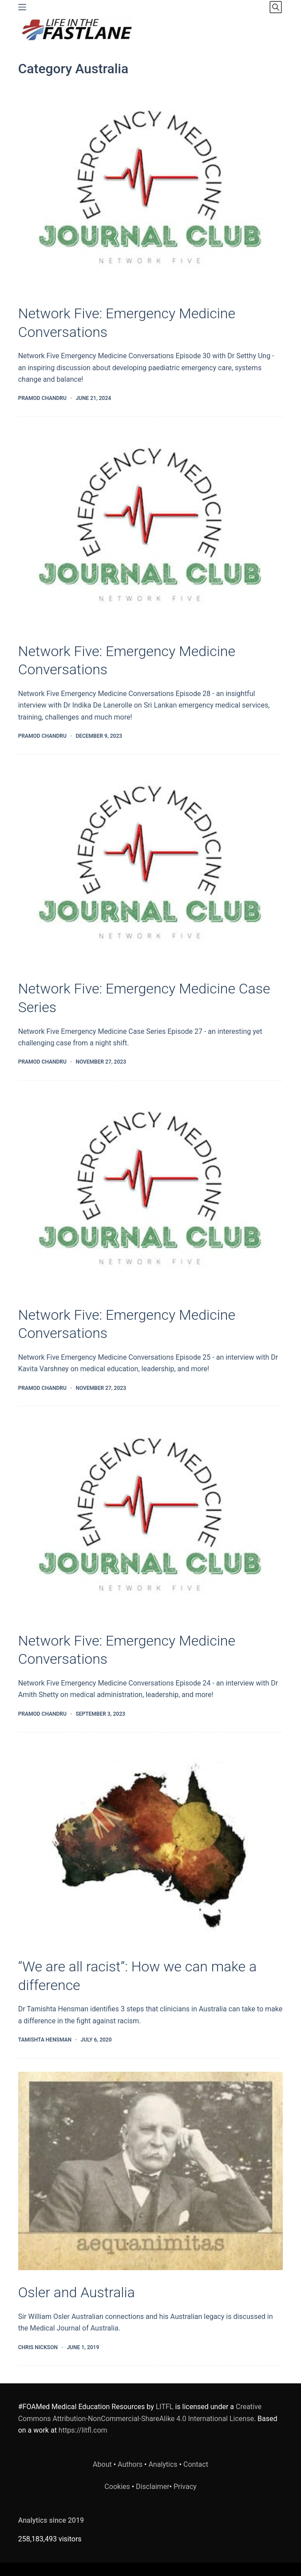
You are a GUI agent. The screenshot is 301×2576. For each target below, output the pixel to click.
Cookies (117, 2486)
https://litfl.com (83, 2430)
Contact (195, 2464)
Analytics (162, 2464)
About (102, 2464)
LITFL (165, 2406)
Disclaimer (152, 2486)
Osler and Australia (76, 2292)
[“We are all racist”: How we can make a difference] (150, 1845)
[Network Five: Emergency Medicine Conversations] (150, 192)
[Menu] (22, 7)
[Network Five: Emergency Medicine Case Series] (150, 867)
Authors (130, 2464)
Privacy (185, 2486)
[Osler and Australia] (150, 2171)
